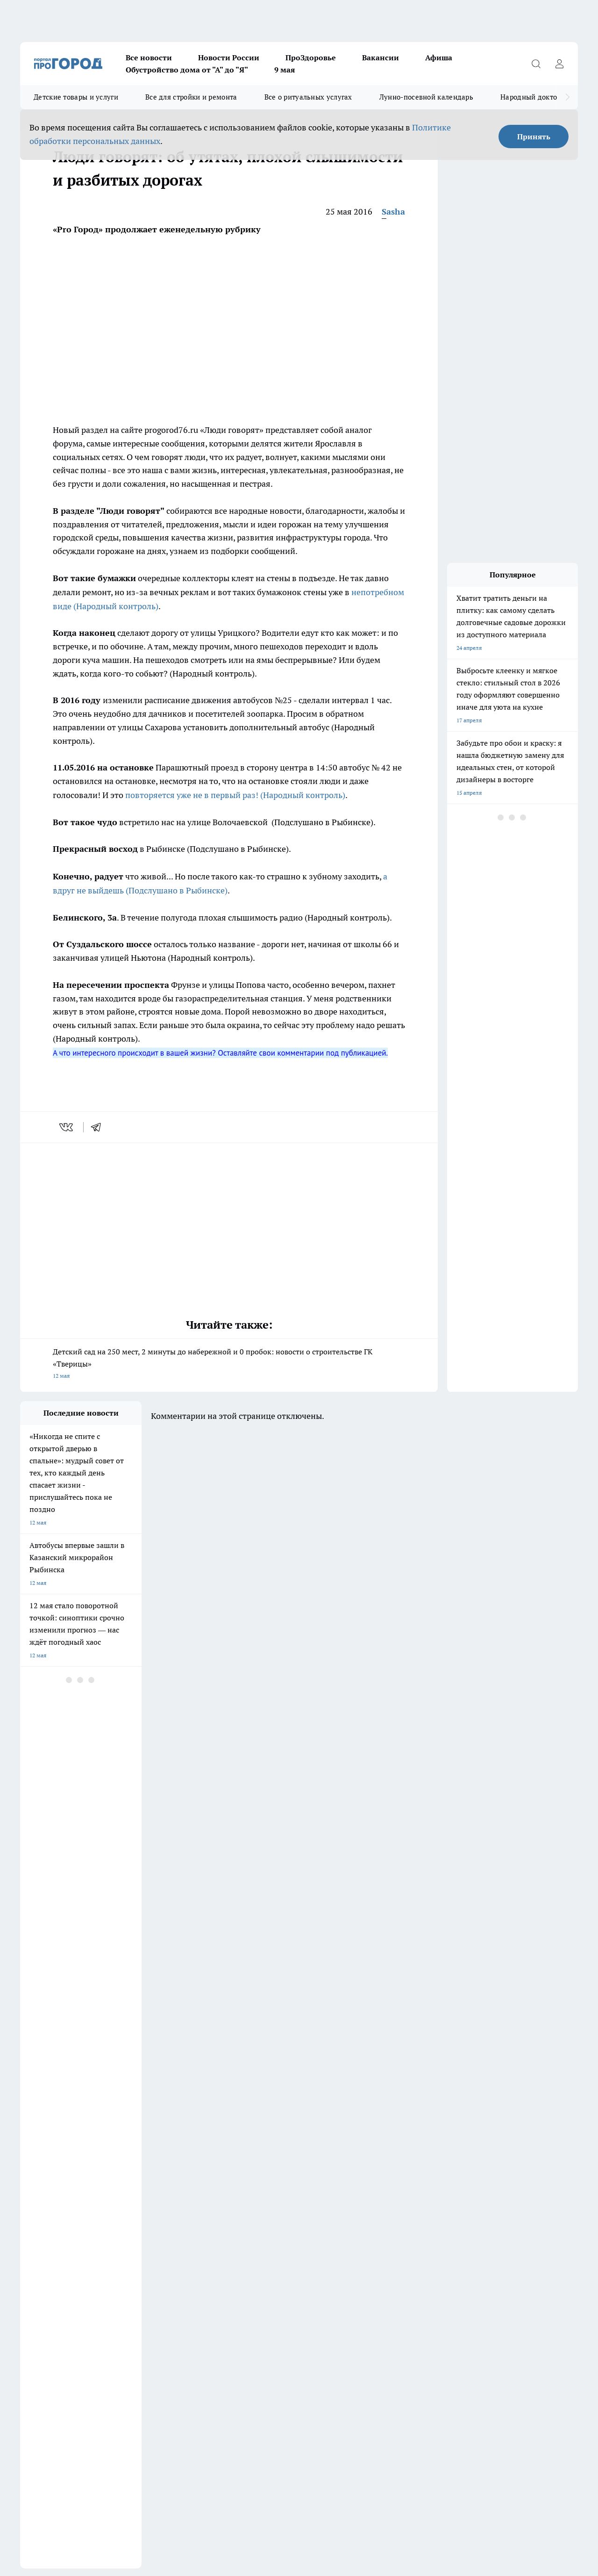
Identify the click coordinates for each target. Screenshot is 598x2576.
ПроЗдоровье (310, 57)
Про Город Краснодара (130, 2183)
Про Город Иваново (206, 2151)
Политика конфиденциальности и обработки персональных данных (109, 2499)
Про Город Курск (363, 2151)
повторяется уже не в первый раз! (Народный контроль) (235, 795)
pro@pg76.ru (140, 2327)
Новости (149, 2251)
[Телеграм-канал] (475, 2166)
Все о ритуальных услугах (308, 97)
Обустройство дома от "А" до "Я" (187, 69)
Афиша (438, 57)
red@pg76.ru (123, 2335)
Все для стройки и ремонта (191, 97)
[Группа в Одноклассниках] (452, 2166)
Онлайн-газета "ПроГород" (296, 2183)
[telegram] (99, 1127)
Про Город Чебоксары (370, 2163)
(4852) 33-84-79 (85, 2335)
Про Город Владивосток (51, 2183)
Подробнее (309, 2485)
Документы (195, 2183)
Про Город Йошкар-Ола (292, 2151)
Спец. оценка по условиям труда (62, 2462)
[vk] (67, 1127)
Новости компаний (45, 2239)
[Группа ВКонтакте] (429, 2166)
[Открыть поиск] (536, 63)
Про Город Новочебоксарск (136, 2163)
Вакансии (380, 57)
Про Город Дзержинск (129, 2151)
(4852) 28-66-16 (102, 2327)
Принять (533, 136)
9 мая (284, 69)
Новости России (228, 57)
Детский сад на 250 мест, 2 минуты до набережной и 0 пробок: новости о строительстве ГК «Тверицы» (229, 1364)
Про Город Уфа (280, 2163)
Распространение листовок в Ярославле (72, 2395)
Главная (266, 2251)
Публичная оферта (44, 2204)
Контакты (33, 2251)
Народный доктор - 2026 (541, 97)
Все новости (149, 57)
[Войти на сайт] (559, 63)
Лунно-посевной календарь (426, 97)
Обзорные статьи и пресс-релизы (182, 2239)
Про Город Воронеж (46, 2151)
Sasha (393, 211)
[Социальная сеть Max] (499, 2166)
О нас (263, 2239)
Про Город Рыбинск (206, 2163)
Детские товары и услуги (76, 97)
